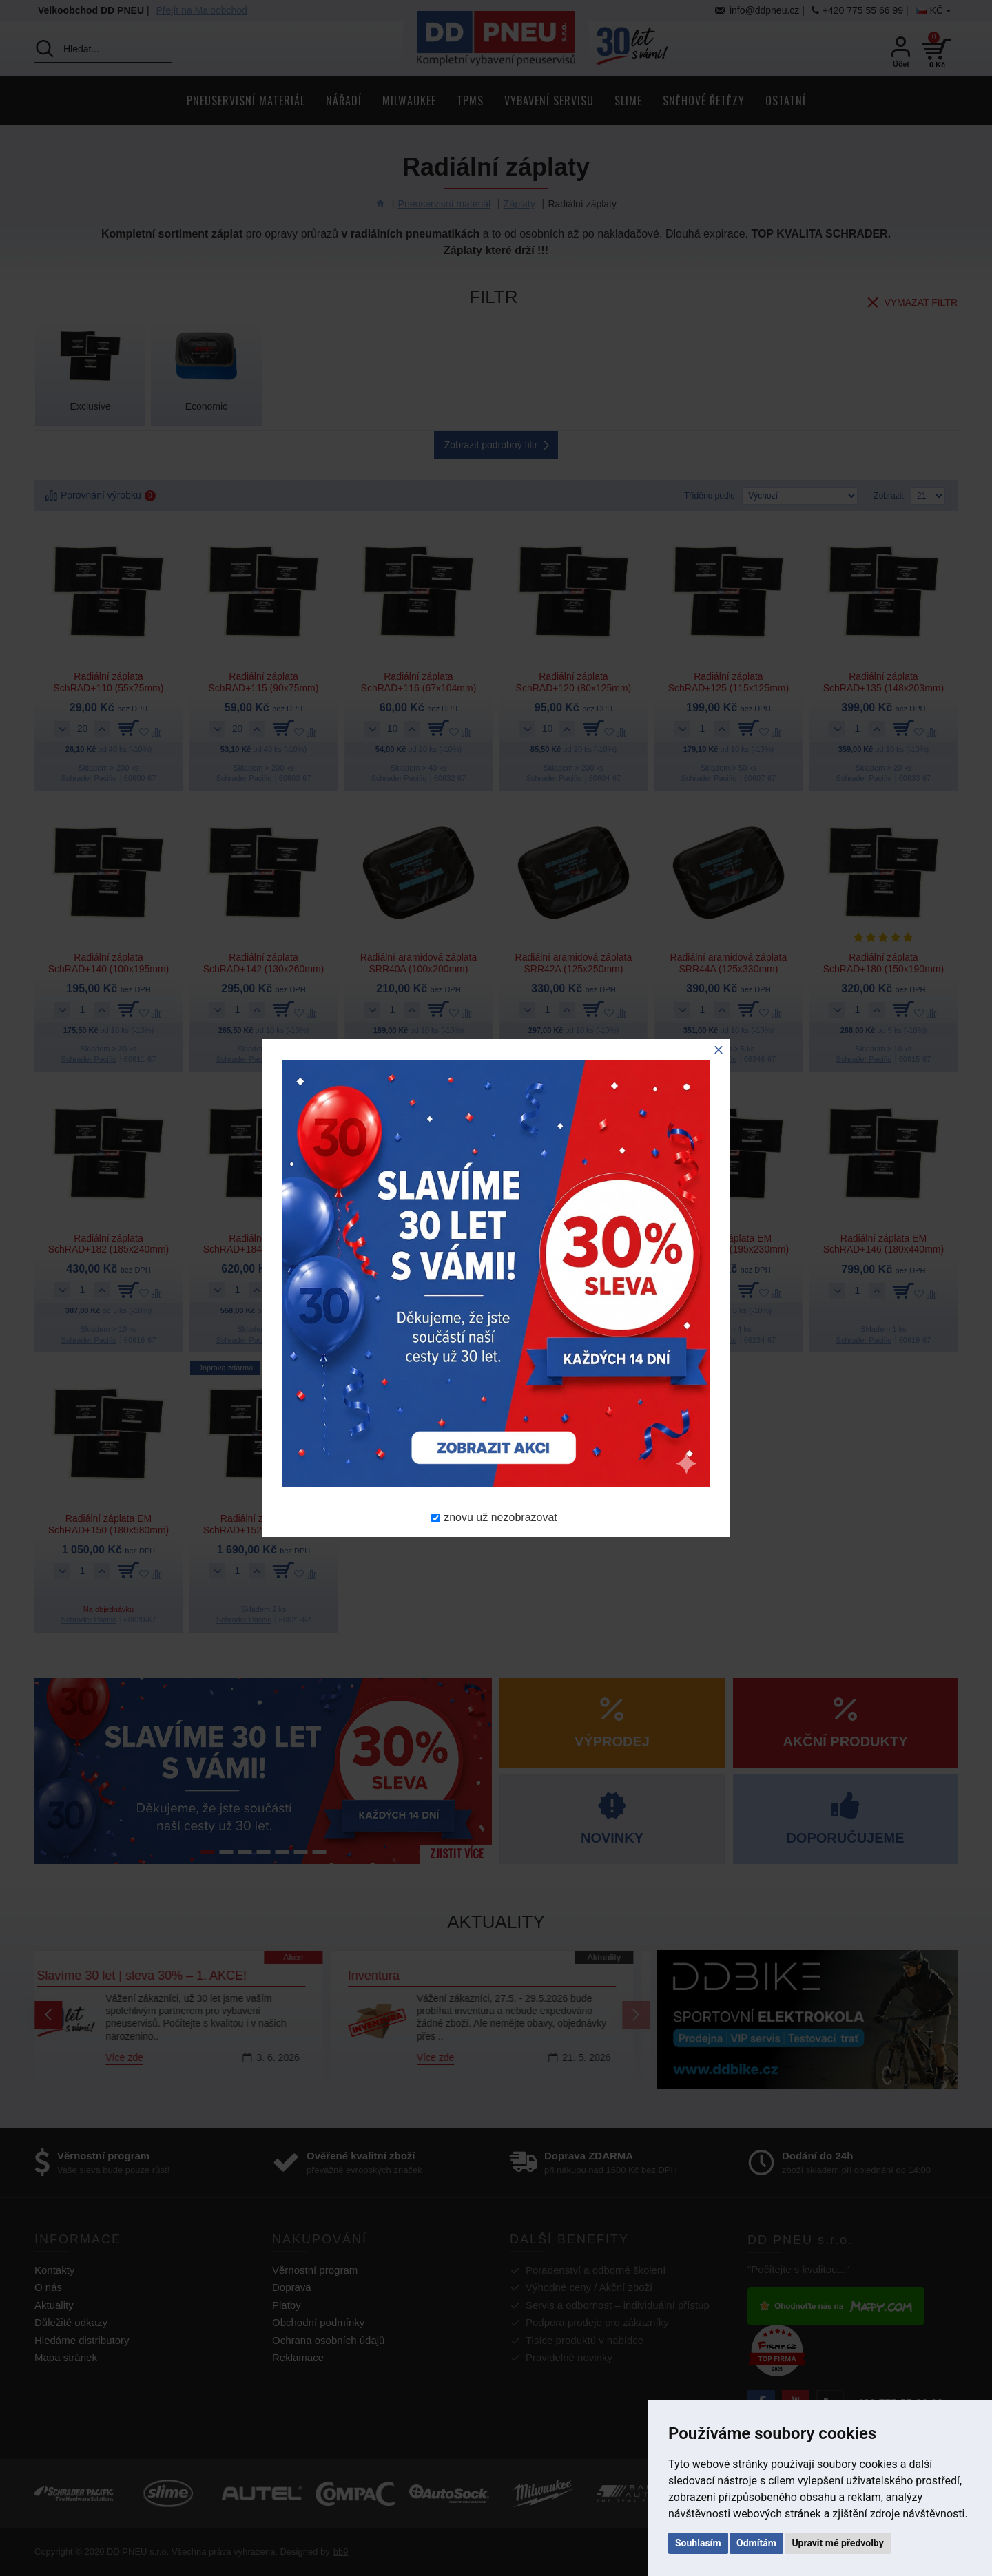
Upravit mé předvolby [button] (837, 2542)
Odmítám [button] (756, 2542)
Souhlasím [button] (698, 2542)
